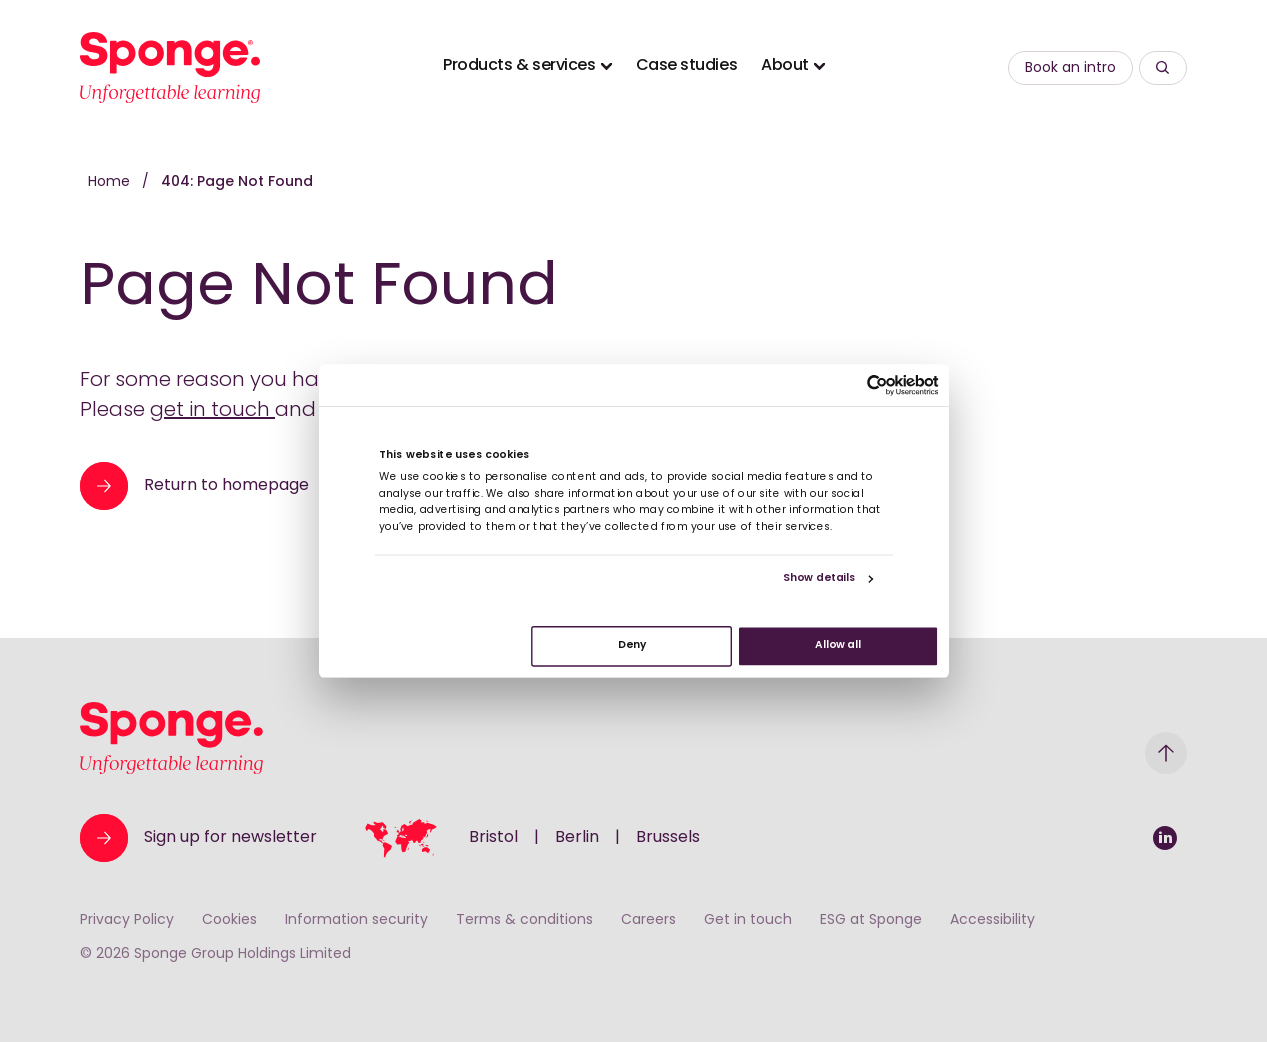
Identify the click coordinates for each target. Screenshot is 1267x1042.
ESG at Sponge (871, 920)
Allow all (837, 646)
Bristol (493, 838)
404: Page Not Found (237, 182)
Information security (356, 920)
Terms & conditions (524, 920)
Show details (818, 579)
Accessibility (992, 920)
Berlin (577, 838)
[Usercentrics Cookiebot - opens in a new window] (877, 385)
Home (111, 182)
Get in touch (748, 920)
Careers (648, 920)
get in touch (212, 411)
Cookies (229, 920)
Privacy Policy (127, 920)
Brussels (668, 838)
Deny (631, 646)
